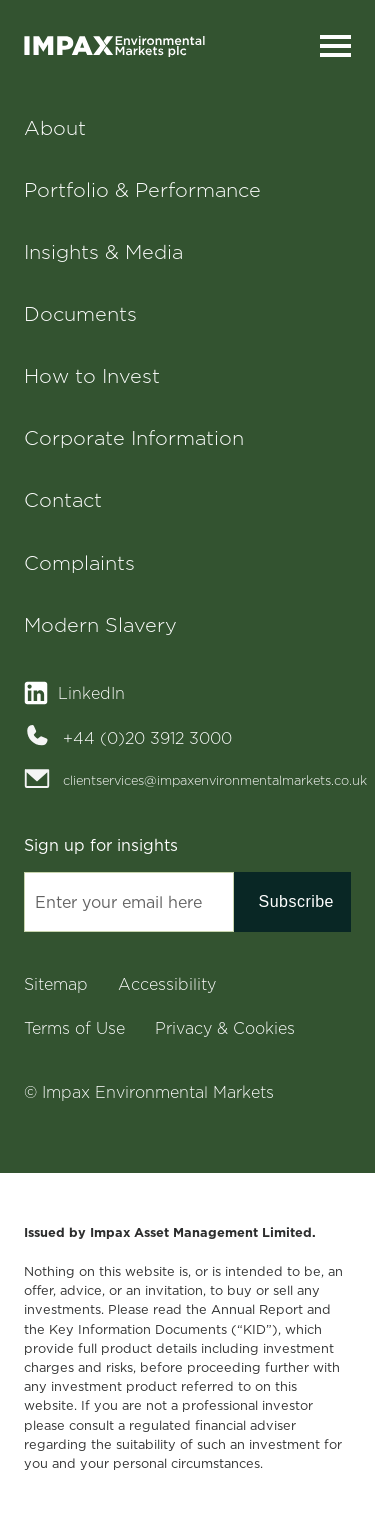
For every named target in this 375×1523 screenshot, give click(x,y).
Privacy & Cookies (225, 1028)
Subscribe (296, 901)
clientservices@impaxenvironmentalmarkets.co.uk (207, 780)
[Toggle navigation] (335, 46)
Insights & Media (103, 252)
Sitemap (56, 984)
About (55, 128)
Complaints (79, 563)
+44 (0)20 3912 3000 (147, 738)
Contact (63, 500)
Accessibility (167, 984)
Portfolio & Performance (142, 190)
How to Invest (92, 376)
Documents (80, 314)
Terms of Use (74, 1028)
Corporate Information (134, 438)
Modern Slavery (100, 625)
